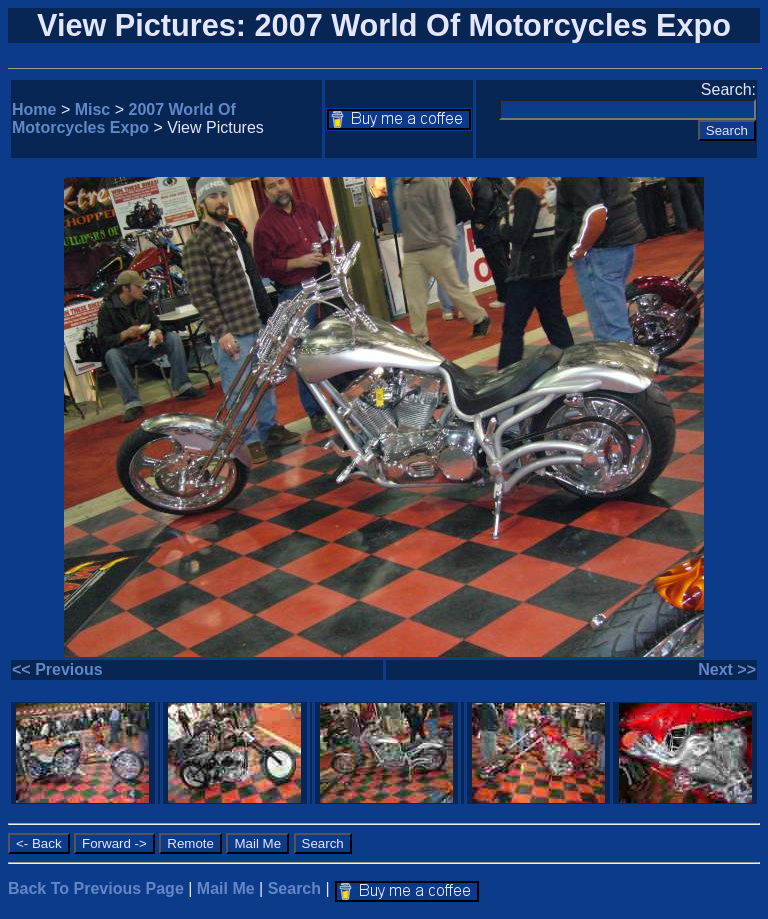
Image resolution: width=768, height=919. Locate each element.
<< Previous (57, 669)
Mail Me (226, 888)
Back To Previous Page (96, 888)
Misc (93, 109)
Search (294, 888)
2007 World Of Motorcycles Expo (124, 118)
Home (34, 109)
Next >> (727, 669)
